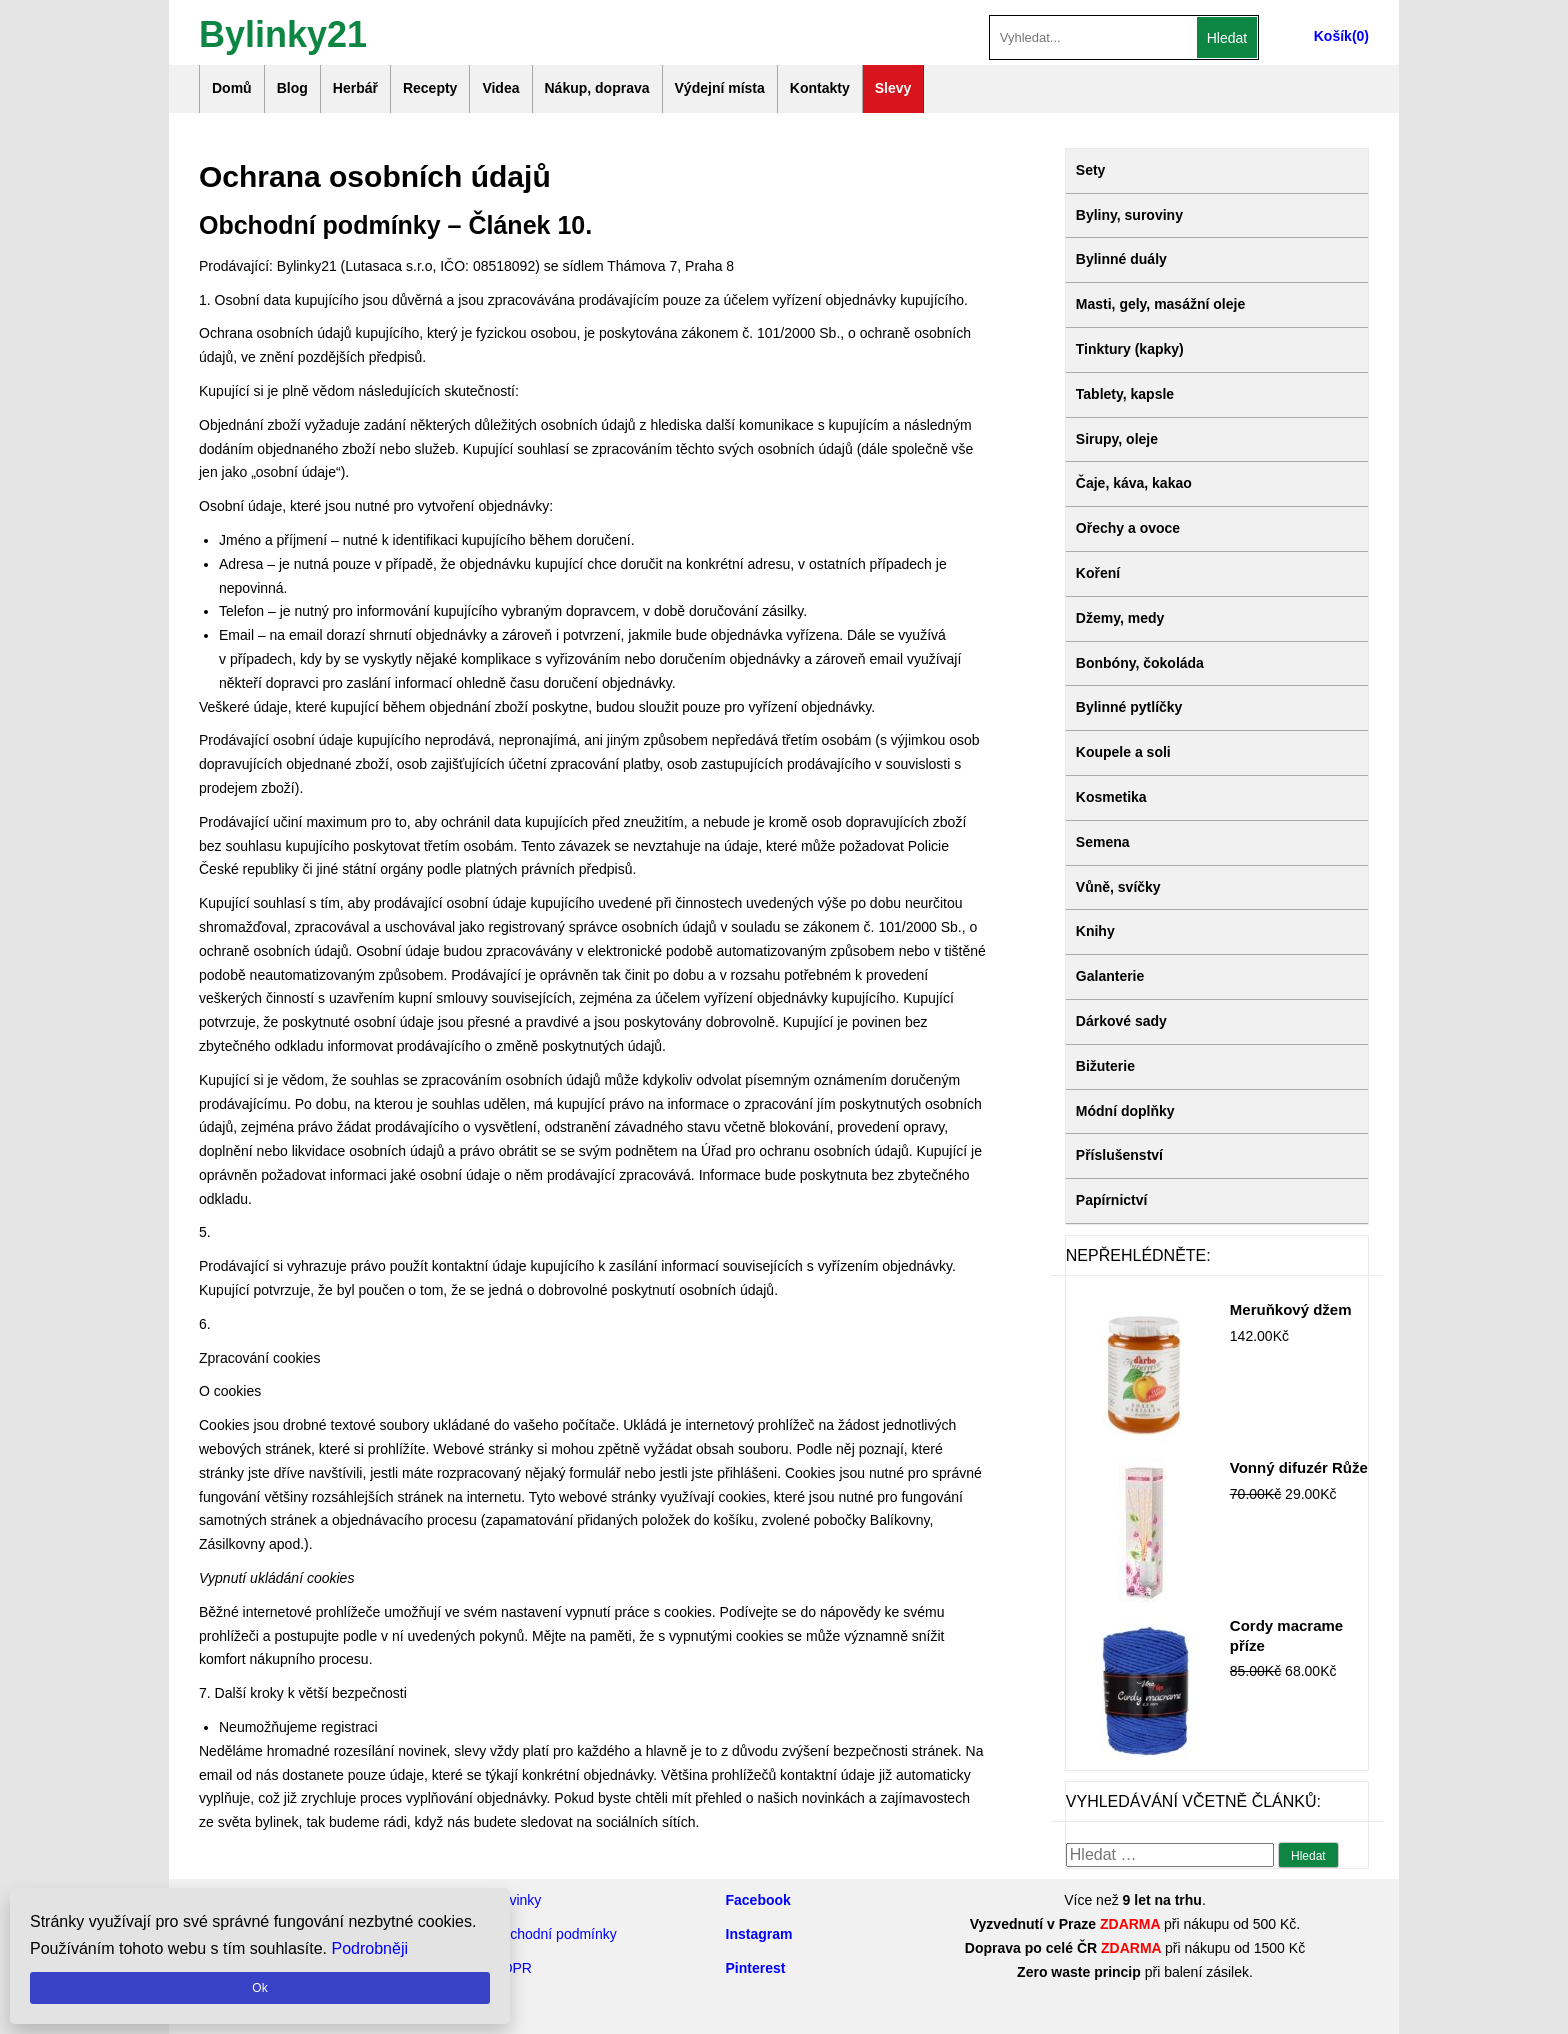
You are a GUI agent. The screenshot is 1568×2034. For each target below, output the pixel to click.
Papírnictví (1112, 1200)
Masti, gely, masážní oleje (1160, 304)
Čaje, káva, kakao (1134, 483)
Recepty (430, 88)
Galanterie (1110, 976)
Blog (292, 88)
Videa (500, 88)
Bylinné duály (1121, 259)
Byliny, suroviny (1129, 215)
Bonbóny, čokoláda (1140, 663)
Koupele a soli (1123, 752)
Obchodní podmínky (554, 1934)
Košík (1333, 36)
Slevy (893, 88)
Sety (1091, 170)
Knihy (1095, 931)
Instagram (759, 1934)
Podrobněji (370, 1948)
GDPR (512, 1968)
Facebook (758, 1900)
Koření (1098, 573)
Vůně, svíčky (1118, 887)
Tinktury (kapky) (1130, 349)
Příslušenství (1119, 1155)
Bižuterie (1105, 1066)
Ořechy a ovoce (1128, 528)
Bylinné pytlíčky (1129, 707)
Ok (259, 1988)
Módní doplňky (1125, 1111)
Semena (1103, 842)
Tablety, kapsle (1125, 394)
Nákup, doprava (597, 88)
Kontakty (820, 88)
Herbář (355, 88)
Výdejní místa (720, 88)
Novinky (517, 1900)
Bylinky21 (283, 32)
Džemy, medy (1120, 618)
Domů (232, 88)
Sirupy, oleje (1117, 439)
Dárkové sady (1121, 1021)
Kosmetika (1111, 797)
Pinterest (756, 1968)
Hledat (1227, 38)
